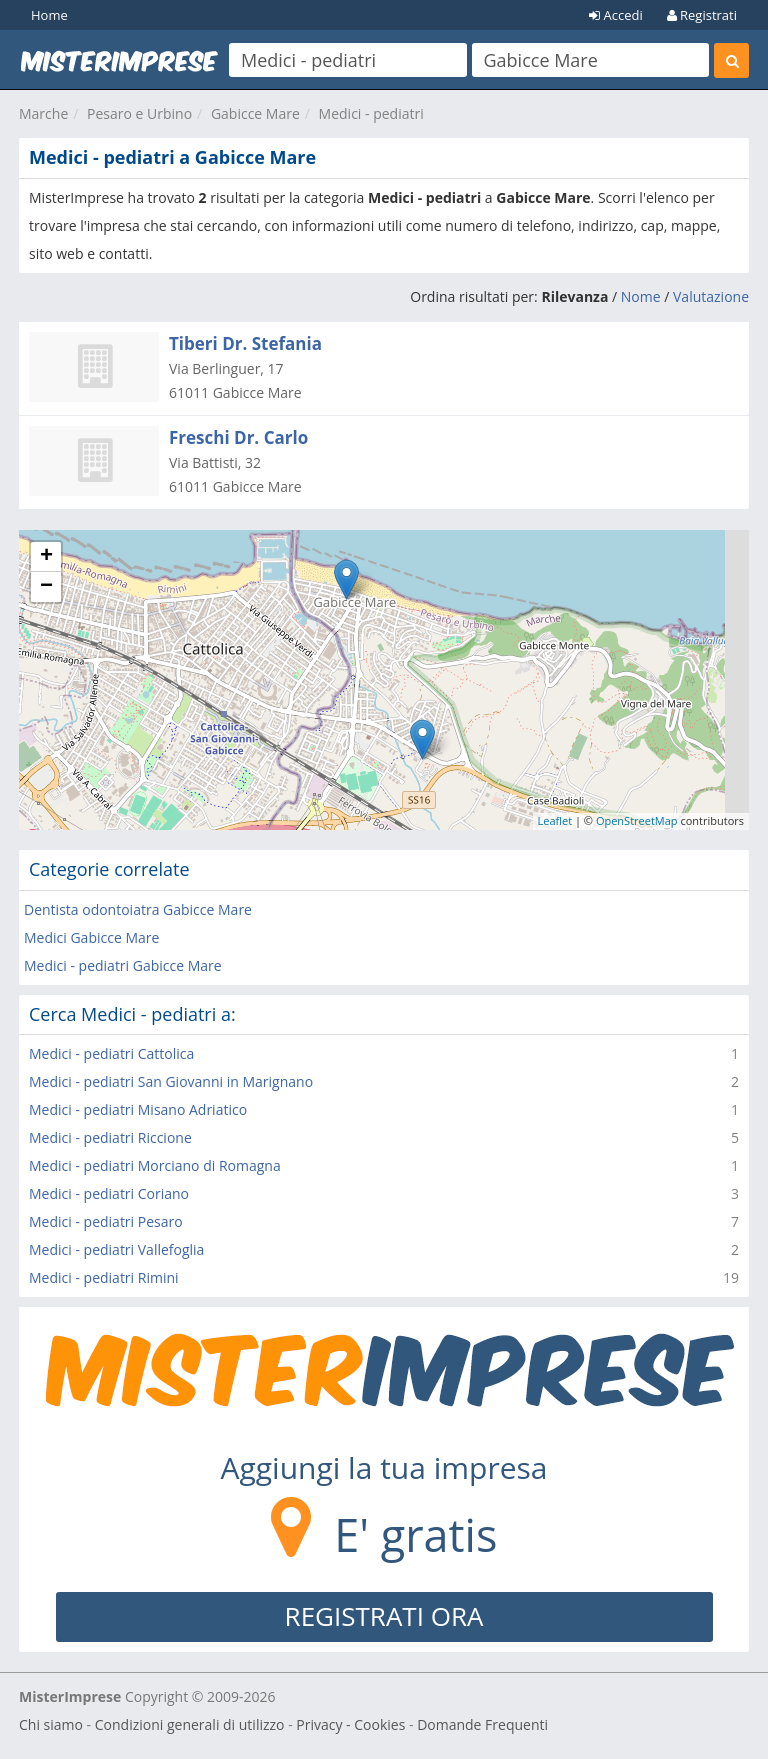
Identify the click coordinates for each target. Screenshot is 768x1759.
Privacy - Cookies (350, 1724)
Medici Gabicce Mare (91, 937)
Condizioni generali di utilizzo (190, 1724)
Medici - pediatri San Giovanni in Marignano (171, 1081)
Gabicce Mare (255, 113)
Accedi (616, 15)
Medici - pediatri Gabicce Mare (123, 965)
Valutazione (711, 296)
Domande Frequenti (482, 1724)
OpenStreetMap (637, 820)
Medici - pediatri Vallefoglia (116, 1249)
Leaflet (555, 820)
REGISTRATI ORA (384, 1616)
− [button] (46, 587)
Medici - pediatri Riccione (110, 1137)
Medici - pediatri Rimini (104, 1277)
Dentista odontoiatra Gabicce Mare (138, 909)
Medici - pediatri (371, 113)
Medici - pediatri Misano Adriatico (138, 1109)
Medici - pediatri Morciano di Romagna (155, 1165)
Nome (641, 296)
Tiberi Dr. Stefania (245, 343)
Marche (43, 113)
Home (49, 15)
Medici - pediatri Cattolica (111, 1053)
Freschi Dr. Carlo (238, 437)
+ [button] (46, 557)
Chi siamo (51, 1724)
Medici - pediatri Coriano (109, 1193)
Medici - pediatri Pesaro (106, 1221)
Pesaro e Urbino (139, 113)
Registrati (702, 15)
